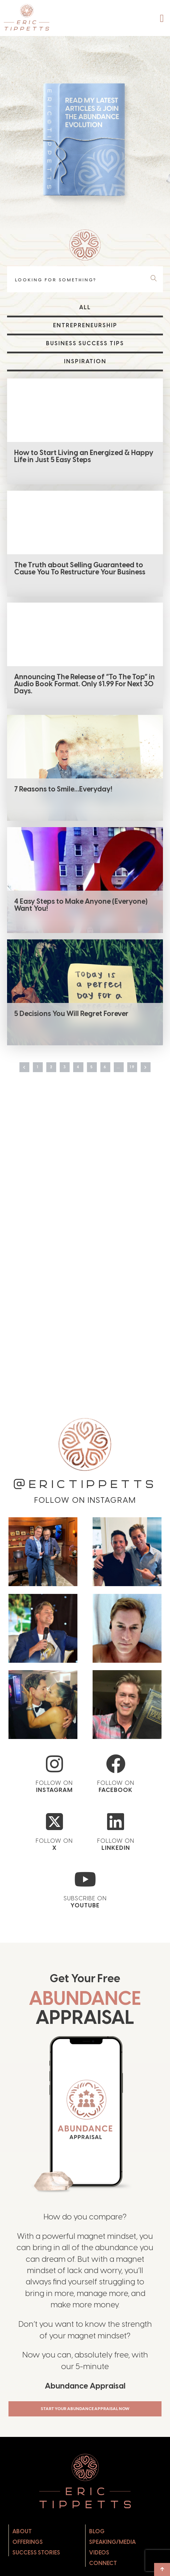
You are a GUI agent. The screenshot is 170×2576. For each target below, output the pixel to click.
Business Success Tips (85, 343)
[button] (161, 18)
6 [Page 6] (108, 1074)
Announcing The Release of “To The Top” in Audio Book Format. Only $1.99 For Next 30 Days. (84, 684)
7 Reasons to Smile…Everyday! (63, 790)
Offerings (27, 2570)
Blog (97, 2559)
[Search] (155, 278)
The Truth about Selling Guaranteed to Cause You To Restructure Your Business (79, 569)
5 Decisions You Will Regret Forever (71, 1016)
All (85, 307)
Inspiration (85, 361)
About (22, 2559)
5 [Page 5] (92, 1074)
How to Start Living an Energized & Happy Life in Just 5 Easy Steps (83, 456)
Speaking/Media (112, 2570)
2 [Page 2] (46, 1074)
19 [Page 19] (139, 1074)
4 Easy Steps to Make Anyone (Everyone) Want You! (81, 907)
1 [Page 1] (30, 1074)
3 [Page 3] (61, 1074)
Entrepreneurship (85, 325)
